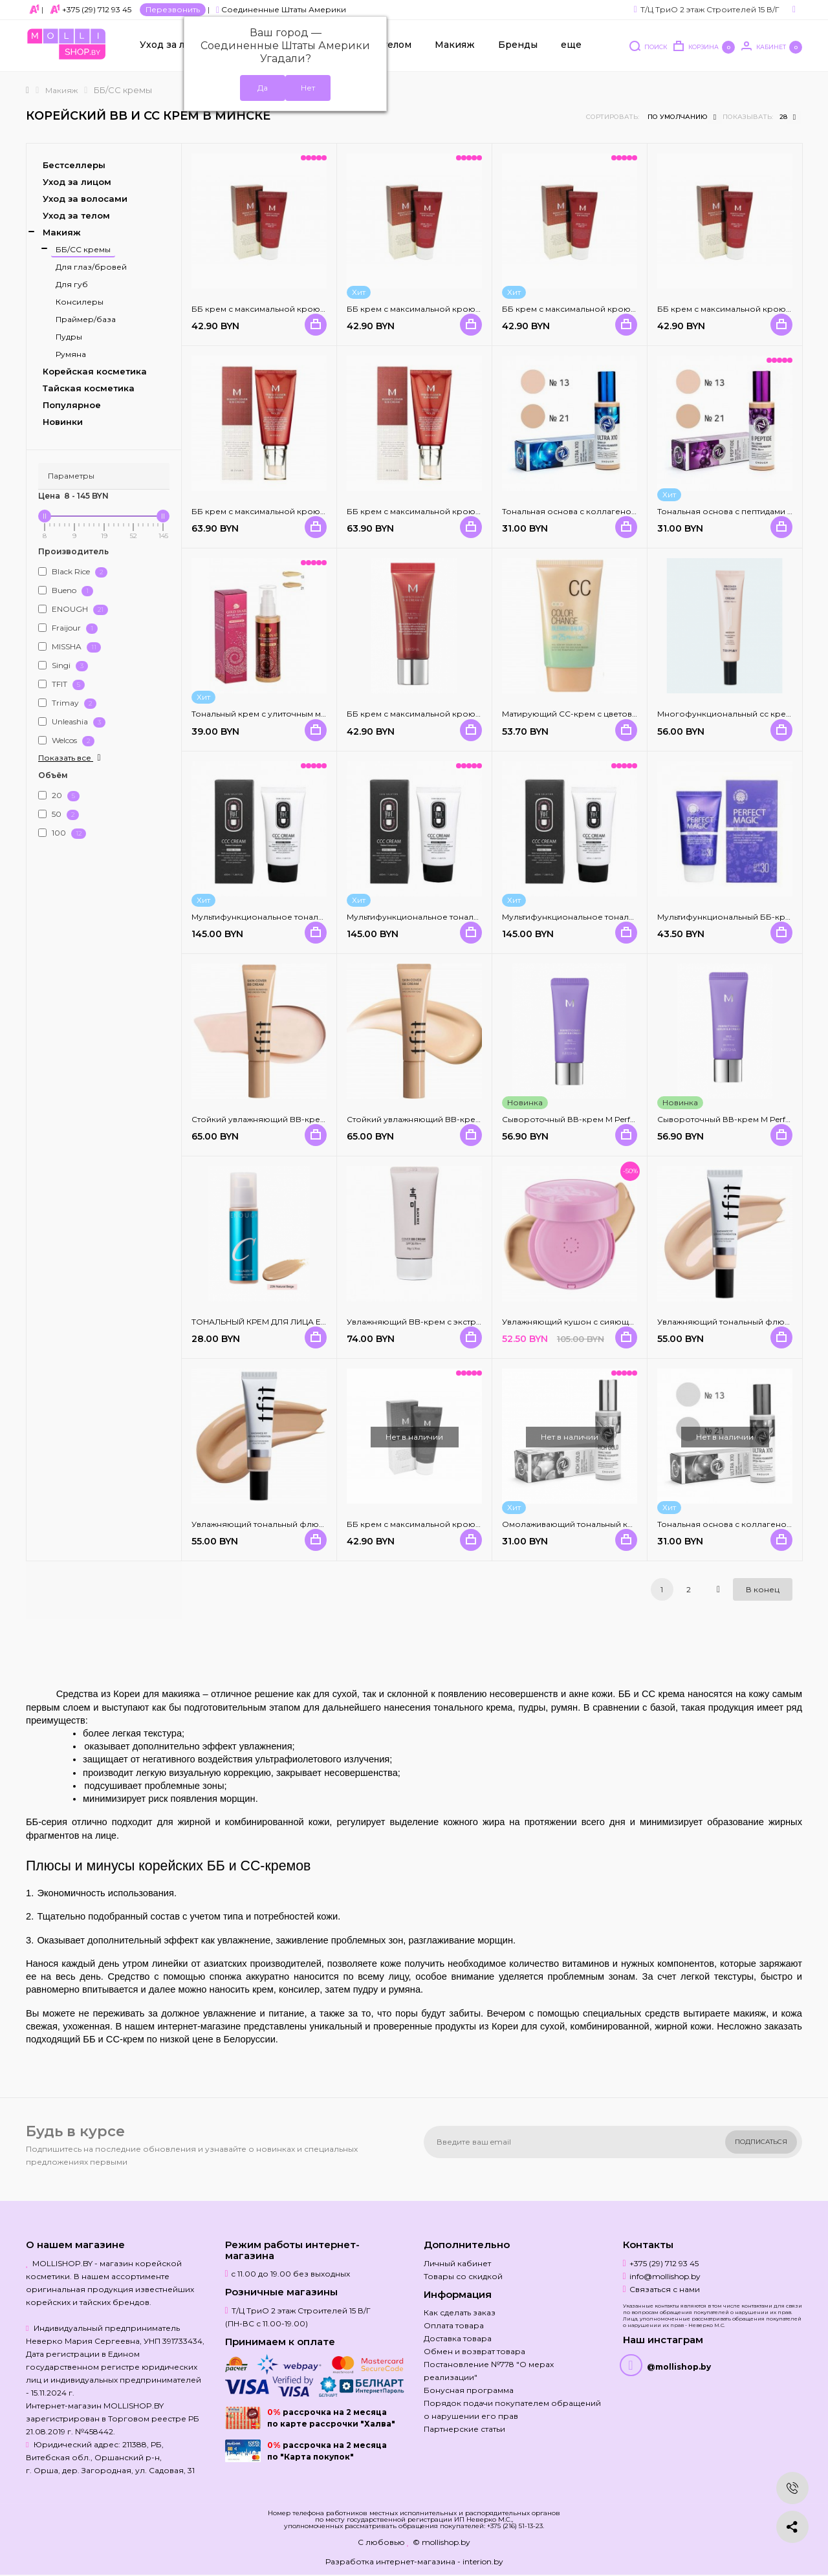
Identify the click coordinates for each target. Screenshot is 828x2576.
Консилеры (80, 302)
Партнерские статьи (464, 2429)
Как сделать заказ (460, 2312)
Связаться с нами (664, 2289)
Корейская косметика (95, 371)
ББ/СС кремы (83, 249)
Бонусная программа (469, 2390)
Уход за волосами (85, 198)
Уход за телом (76, 215)
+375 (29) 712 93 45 (96, 9)
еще (571, 46)
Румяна (71, 354)
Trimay (67, 703)
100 (62, 833)
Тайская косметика (89, 388)
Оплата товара (454, 2325)
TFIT (61, 684)
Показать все (71, 758)
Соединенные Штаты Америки (281, 9)
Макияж (455, 46)
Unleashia (71, 722)
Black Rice (72, 572)
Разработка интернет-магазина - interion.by (414, 2561)
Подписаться (761, 2142)
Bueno (65, 590)
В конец (762, 1589)
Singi (63, 665)
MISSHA (69, 647)
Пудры (69, 336)
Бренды (518, 46)
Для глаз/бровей (91, 267)
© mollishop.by (441, 2542)
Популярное (72, 405)
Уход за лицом (175, 46)
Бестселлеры (74, 165)
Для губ (72, 284)
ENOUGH (73, 609)
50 (58, 814)
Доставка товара (458, 2338)
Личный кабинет (457, 2263)
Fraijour (68, 628)
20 (59, 795)
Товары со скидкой (463, 2276)
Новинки (63, 422)
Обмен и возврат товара (474, 2351)
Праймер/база (86, 319)
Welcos (66, 740)
